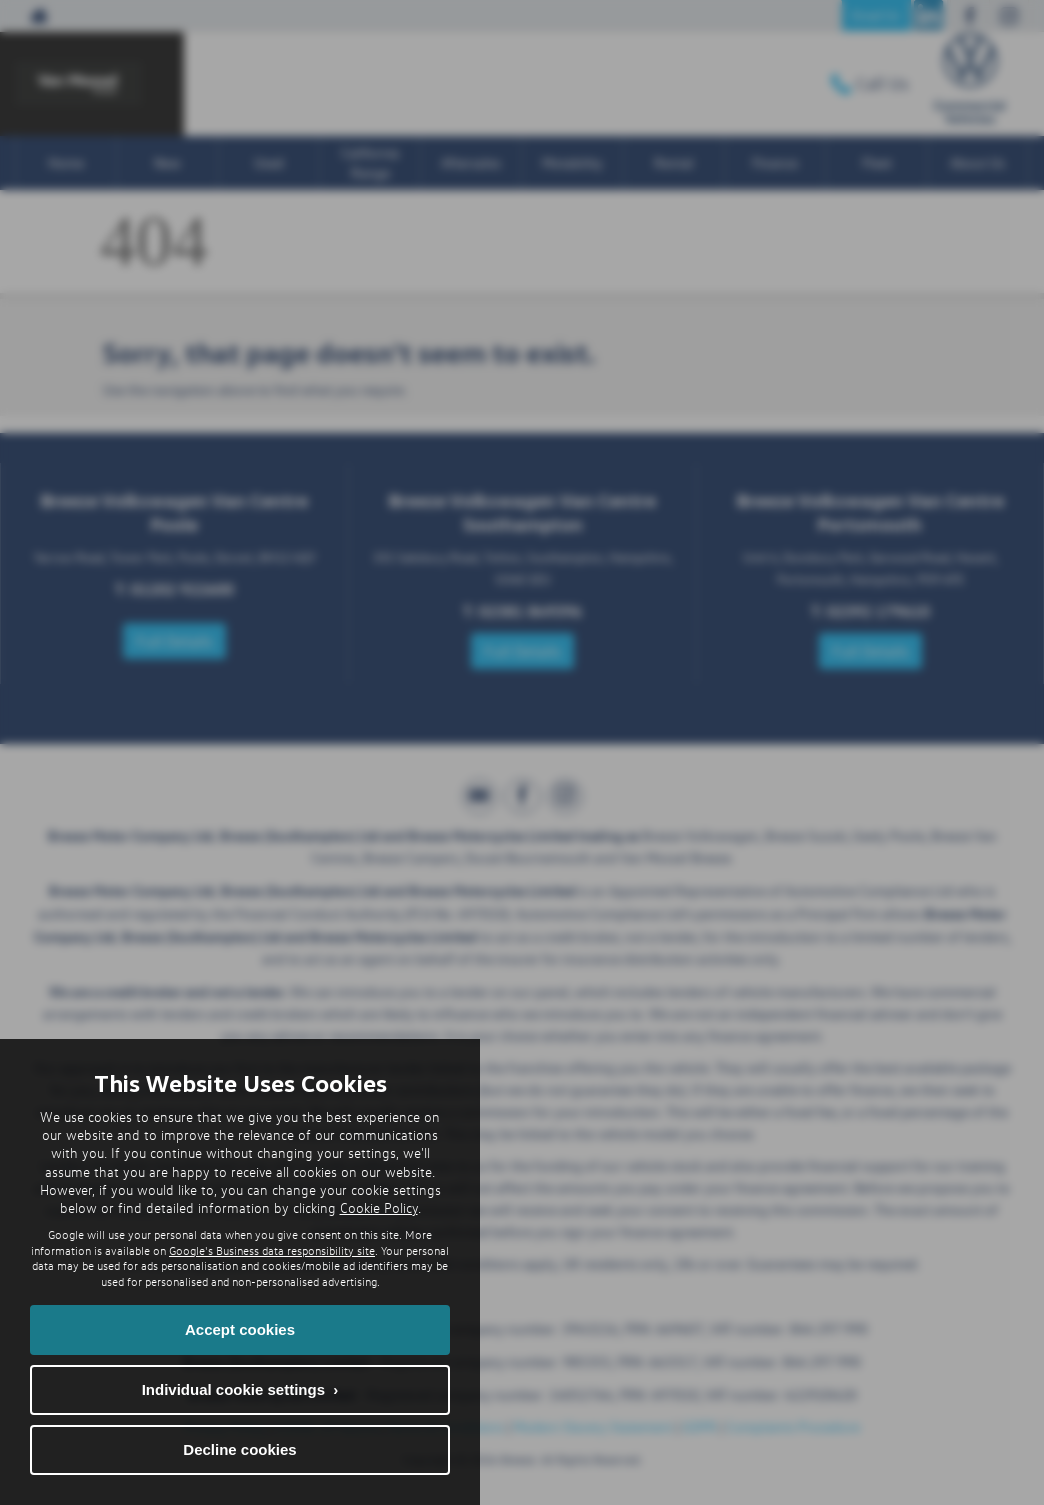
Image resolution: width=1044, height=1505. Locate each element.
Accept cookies (240, 1329)
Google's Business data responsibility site (272, 1250)
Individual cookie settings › (240, 1389)
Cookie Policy (379, 1207)
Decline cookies (239, 1449)
